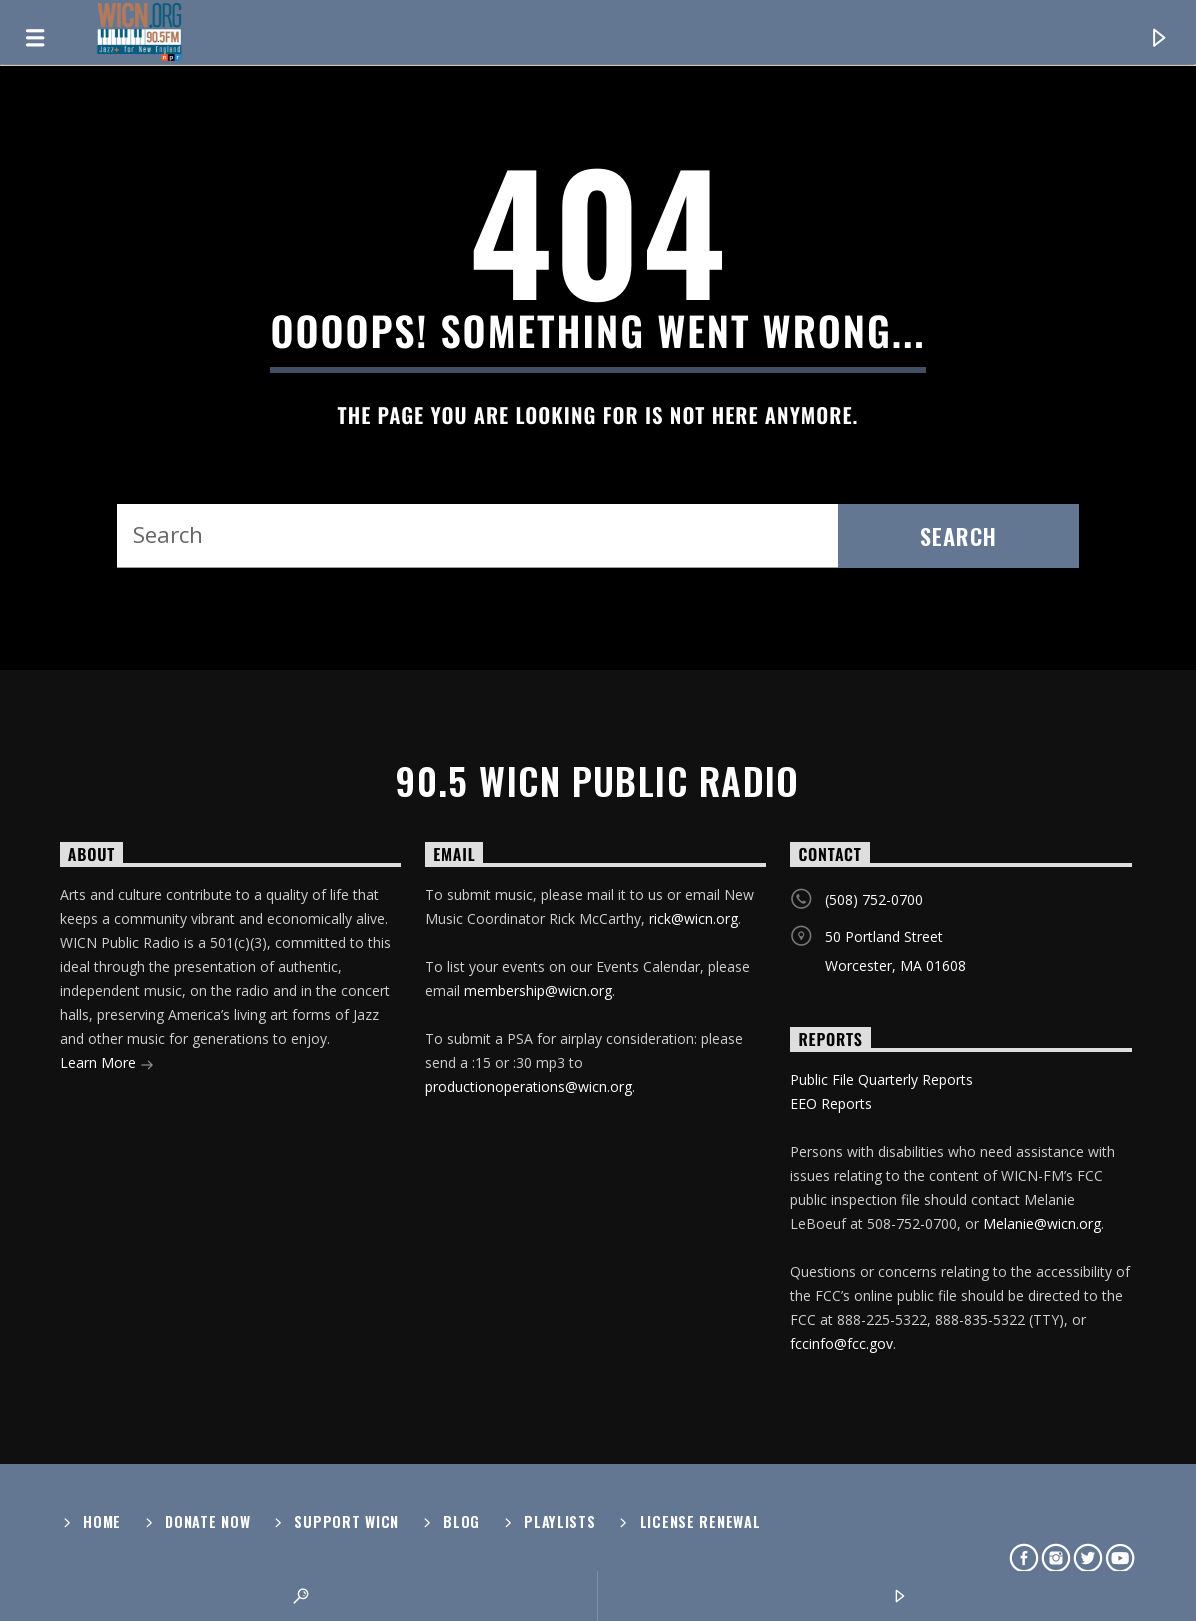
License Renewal (700, 1521)
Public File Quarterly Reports (881, 1079)
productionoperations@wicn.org (528, 1086)
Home (102, 1521)
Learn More (107, 1064)
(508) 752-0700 (874, 899)
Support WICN (346, 1521)
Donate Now (207, 1521)
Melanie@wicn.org (1042, 1223)
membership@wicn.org (538, 990)
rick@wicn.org (693, 918)
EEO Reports (831, 1103)
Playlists (559, 1521)
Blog (461, 1521)
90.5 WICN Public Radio (598, 781)
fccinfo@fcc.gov (841, 1343)
